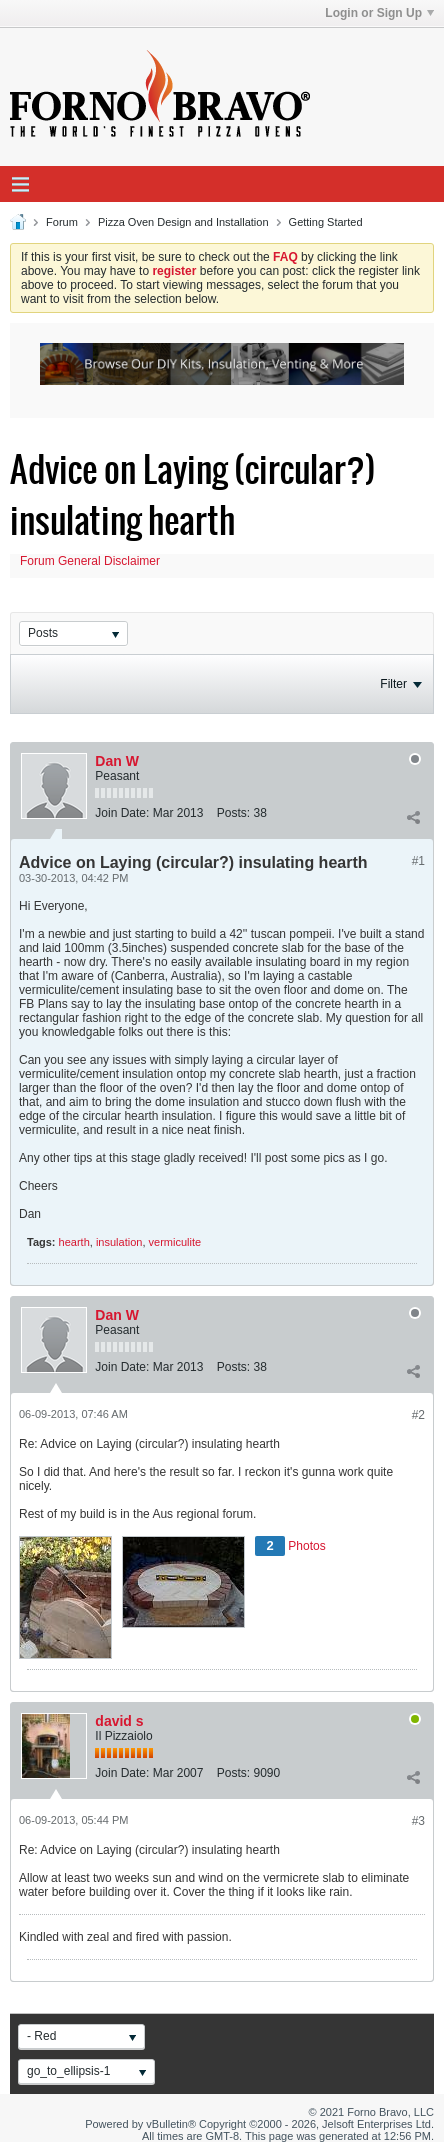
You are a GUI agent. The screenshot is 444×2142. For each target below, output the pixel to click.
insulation (119, 1242)
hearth (74, 1242)
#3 (418, 1821)
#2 (418, 1415)
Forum (62, 222)
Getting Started (326, 222)
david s (119, 1721)
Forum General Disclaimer (90, 561)
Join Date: (122, 813)
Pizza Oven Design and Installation (183, 222)
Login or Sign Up (379, 13)
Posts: (233, 813)
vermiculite (175, 1242)
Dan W (117, 761)
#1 (418, 861)
